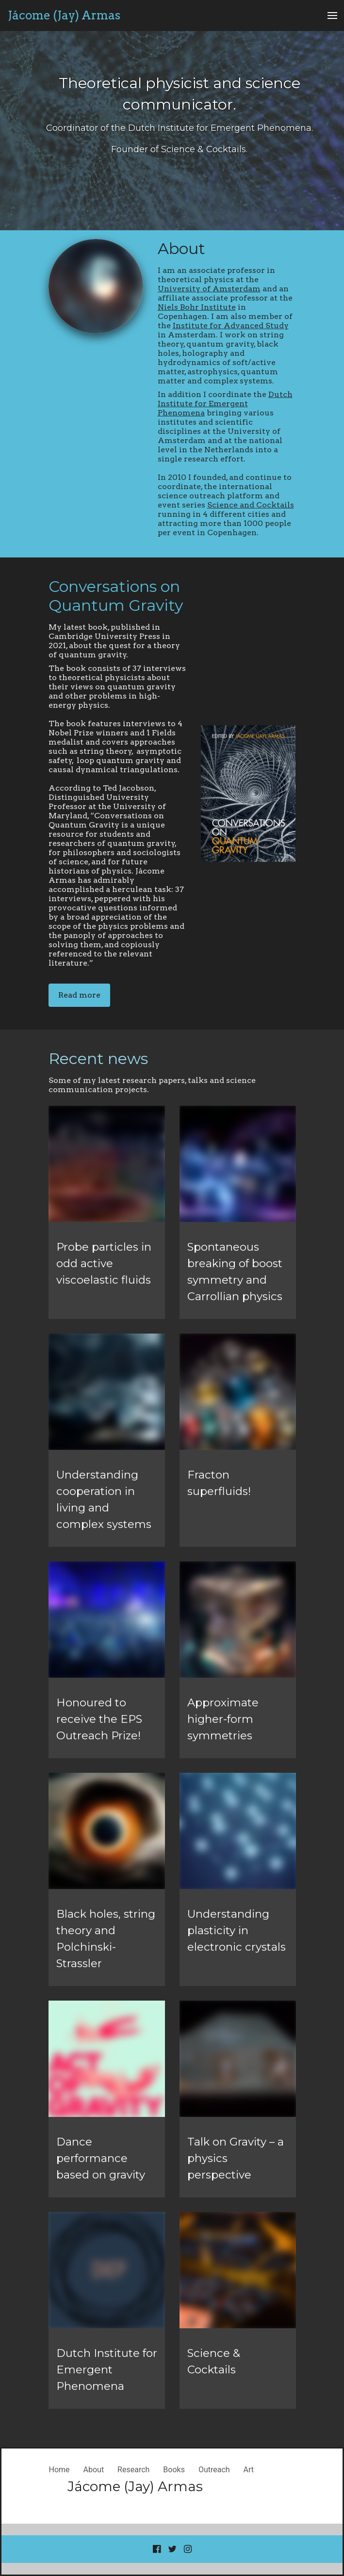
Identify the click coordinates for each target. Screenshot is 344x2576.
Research (133, 2469)
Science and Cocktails (250, 504)
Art (249, 2469)
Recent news (98, 1058)
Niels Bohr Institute (197, 307)
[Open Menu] (332, 15)
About (181, 248)
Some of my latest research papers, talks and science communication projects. (152, 1085)
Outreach (214, 2469)
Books (174, 2469)
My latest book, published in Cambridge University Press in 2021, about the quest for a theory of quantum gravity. (114, 640)
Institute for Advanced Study (231, 325)
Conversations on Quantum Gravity (116, 596)
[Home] (64, 16)
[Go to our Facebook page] (156, 2549)
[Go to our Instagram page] (188, 2549)
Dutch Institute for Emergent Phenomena (225, 403)
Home (59, 2469)
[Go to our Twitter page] (172, 2549)
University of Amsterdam (209, 288)
